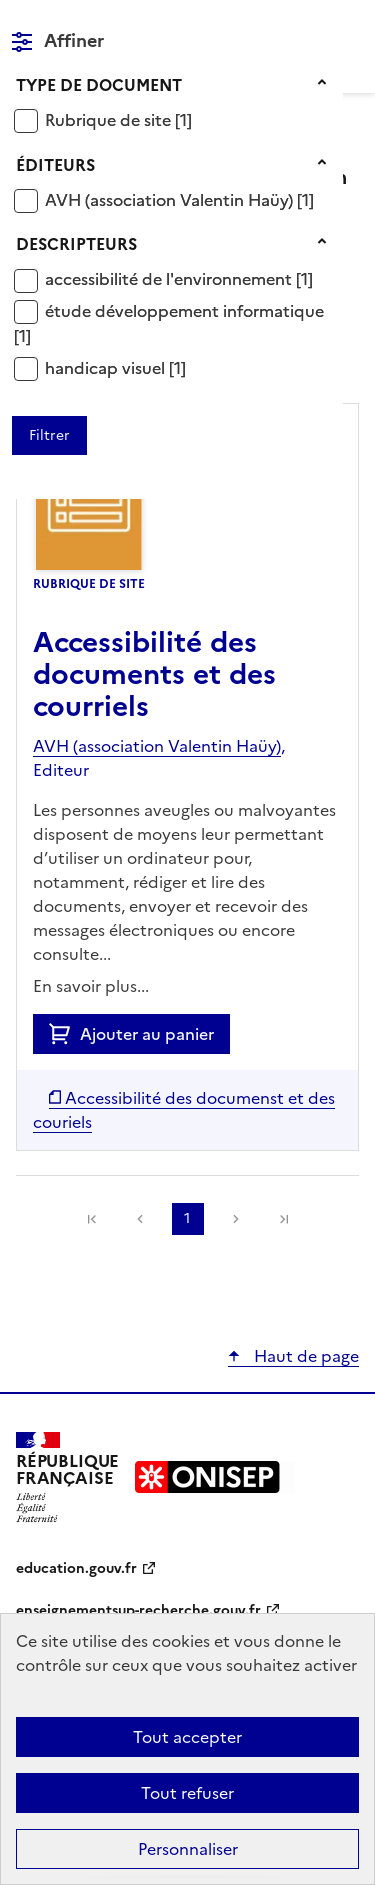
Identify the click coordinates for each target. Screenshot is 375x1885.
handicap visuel (107, 368)
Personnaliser (188, 1849)
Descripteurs (76, 244)
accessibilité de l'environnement (170, 279)
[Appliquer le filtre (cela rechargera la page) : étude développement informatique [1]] (169, 323)
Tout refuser (187, 1793)
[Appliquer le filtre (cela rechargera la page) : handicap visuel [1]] (115, 367)
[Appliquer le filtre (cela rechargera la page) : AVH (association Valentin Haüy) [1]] (179, 199)
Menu (347, 24)
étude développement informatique (184, 311)
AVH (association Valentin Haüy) (171, 200)
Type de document (99, 85)
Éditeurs (55, 165)
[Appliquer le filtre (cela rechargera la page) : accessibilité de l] (179, 278)
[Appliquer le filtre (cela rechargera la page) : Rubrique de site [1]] (118, 119)
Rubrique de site (110, 120)
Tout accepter (187, 1737)
